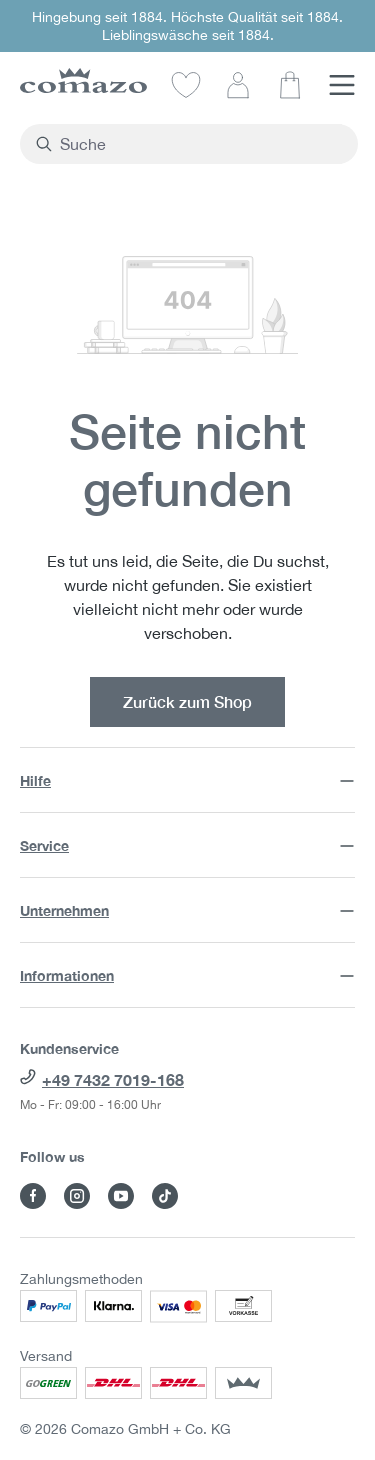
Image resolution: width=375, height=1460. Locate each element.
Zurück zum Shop (187, 701)
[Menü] (342, 84)
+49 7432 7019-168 (113, 1079)
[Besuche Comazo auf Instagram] (77, 1196)
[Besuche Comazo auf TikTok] (165, 1196)
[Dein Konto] (238, 84)
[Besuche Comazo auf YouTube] (121, 1196)
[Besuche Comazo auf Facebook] (33, 1196)
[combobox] (200, 144)
